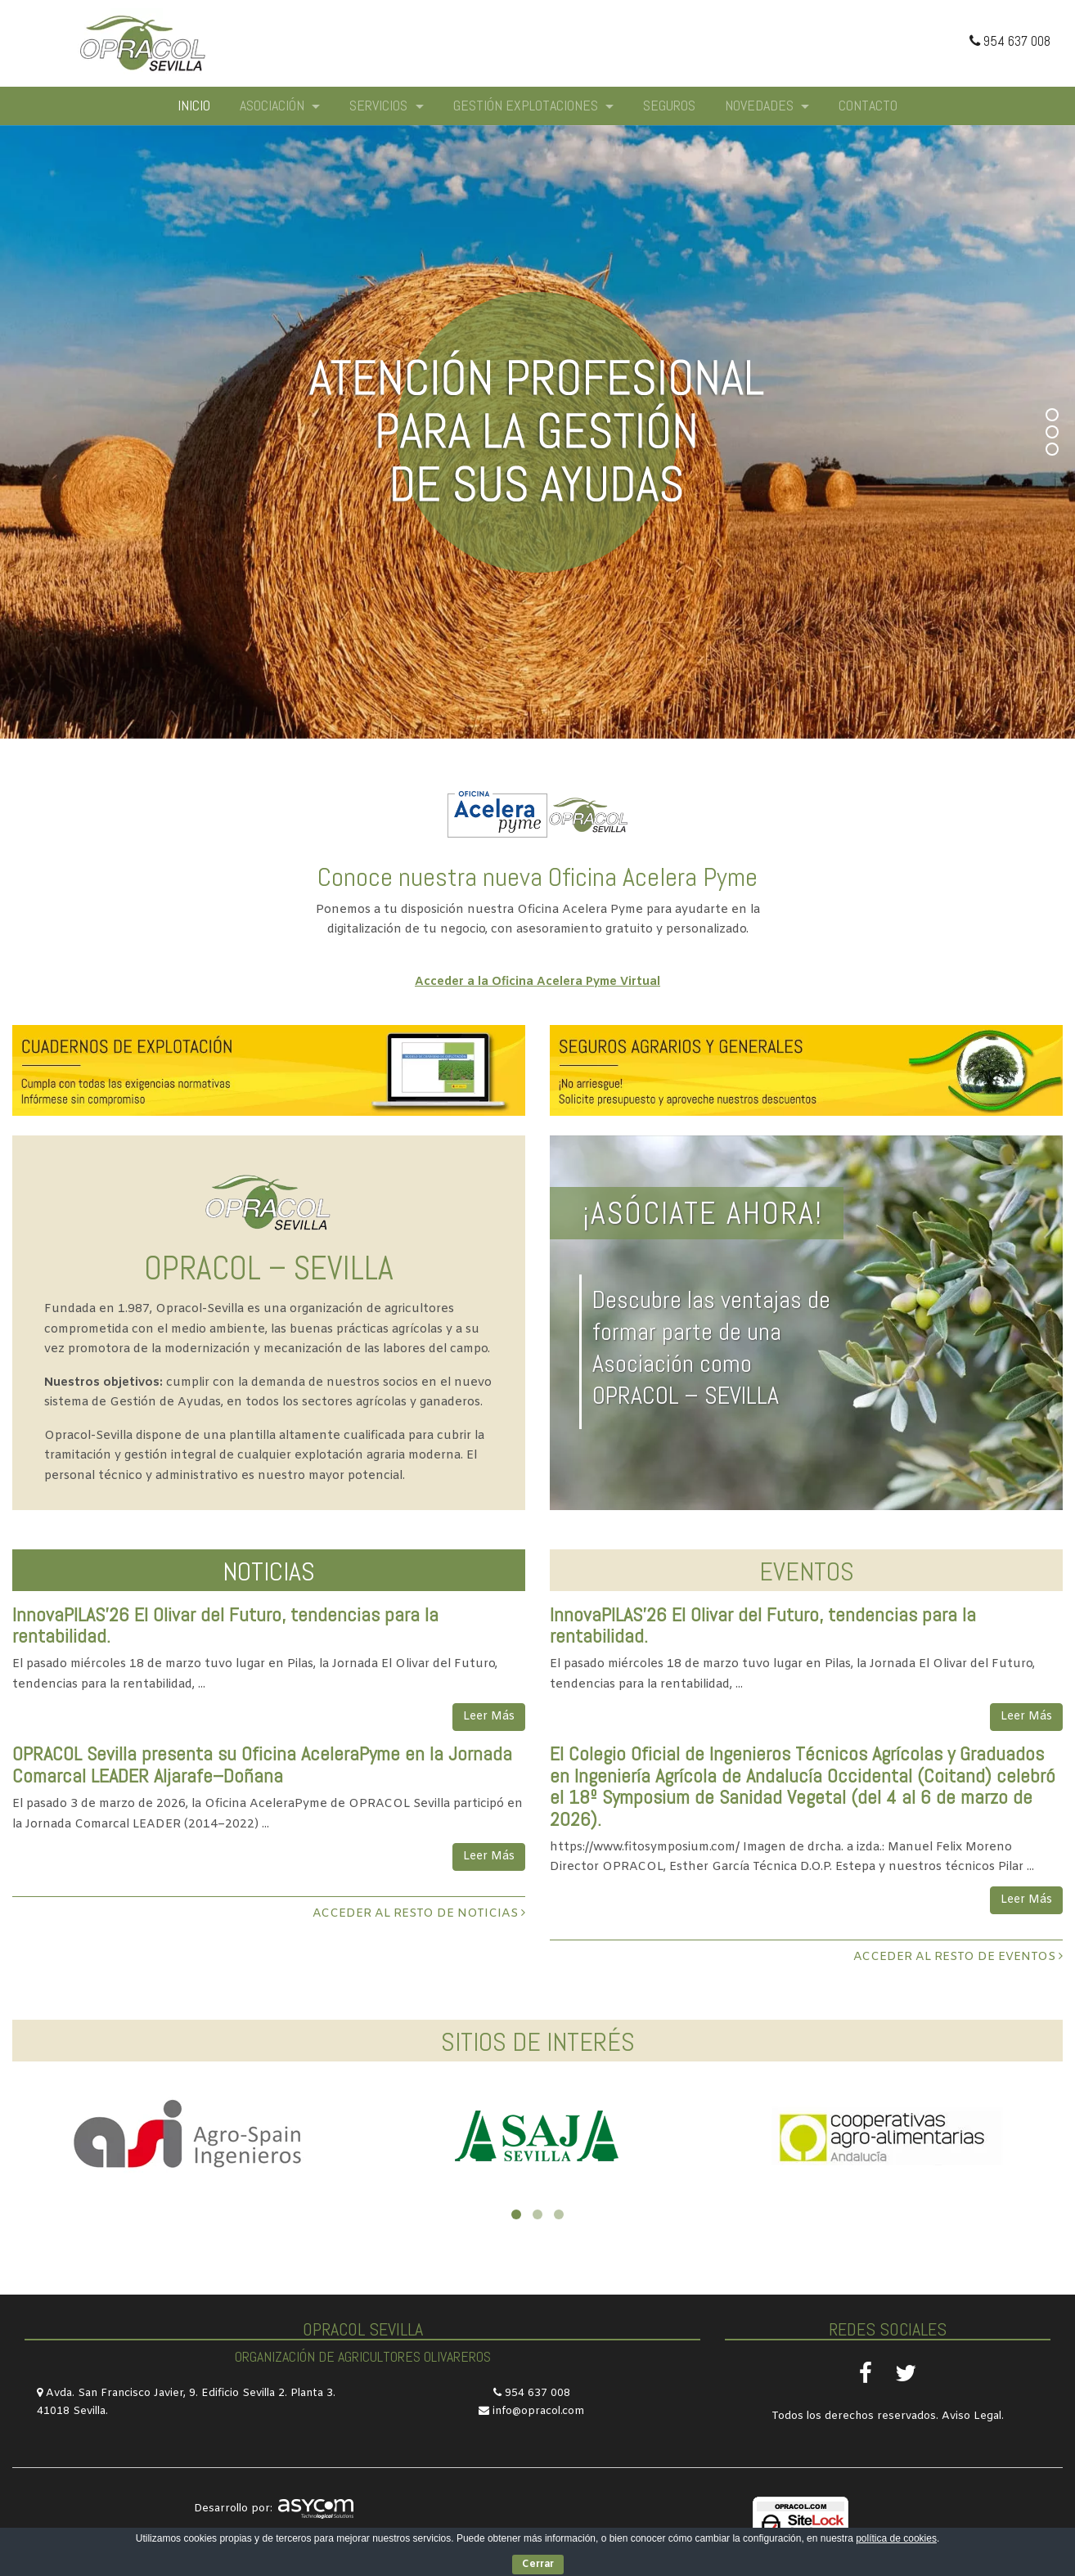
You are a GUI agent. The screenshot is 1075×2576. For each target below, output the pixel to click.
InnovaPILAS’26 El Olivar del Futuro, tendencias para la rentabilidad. (225, 1625)
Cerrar (538, 2564)
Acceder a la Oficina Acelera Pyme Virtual (537, 982)
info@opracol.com (538, 2411)
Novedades (761, 105)
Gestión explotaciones (527, 105)
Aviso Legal (971, 2416)
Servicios (380, 105)
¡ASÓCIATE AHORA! (702, 1213)
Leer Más (489, 1716)
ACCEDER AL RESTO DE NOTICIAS (419, 1914)
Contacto (868, 105)
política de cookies (896, 2538)
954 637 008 (1009, 41)
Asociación (274, 105)
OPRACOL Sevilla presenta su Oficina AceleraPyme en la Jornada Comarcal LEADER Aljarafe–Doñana (262, 1764)
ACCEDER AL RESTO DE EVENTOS (958, 1957)
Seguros (669, 105)
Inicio (194, 105)
